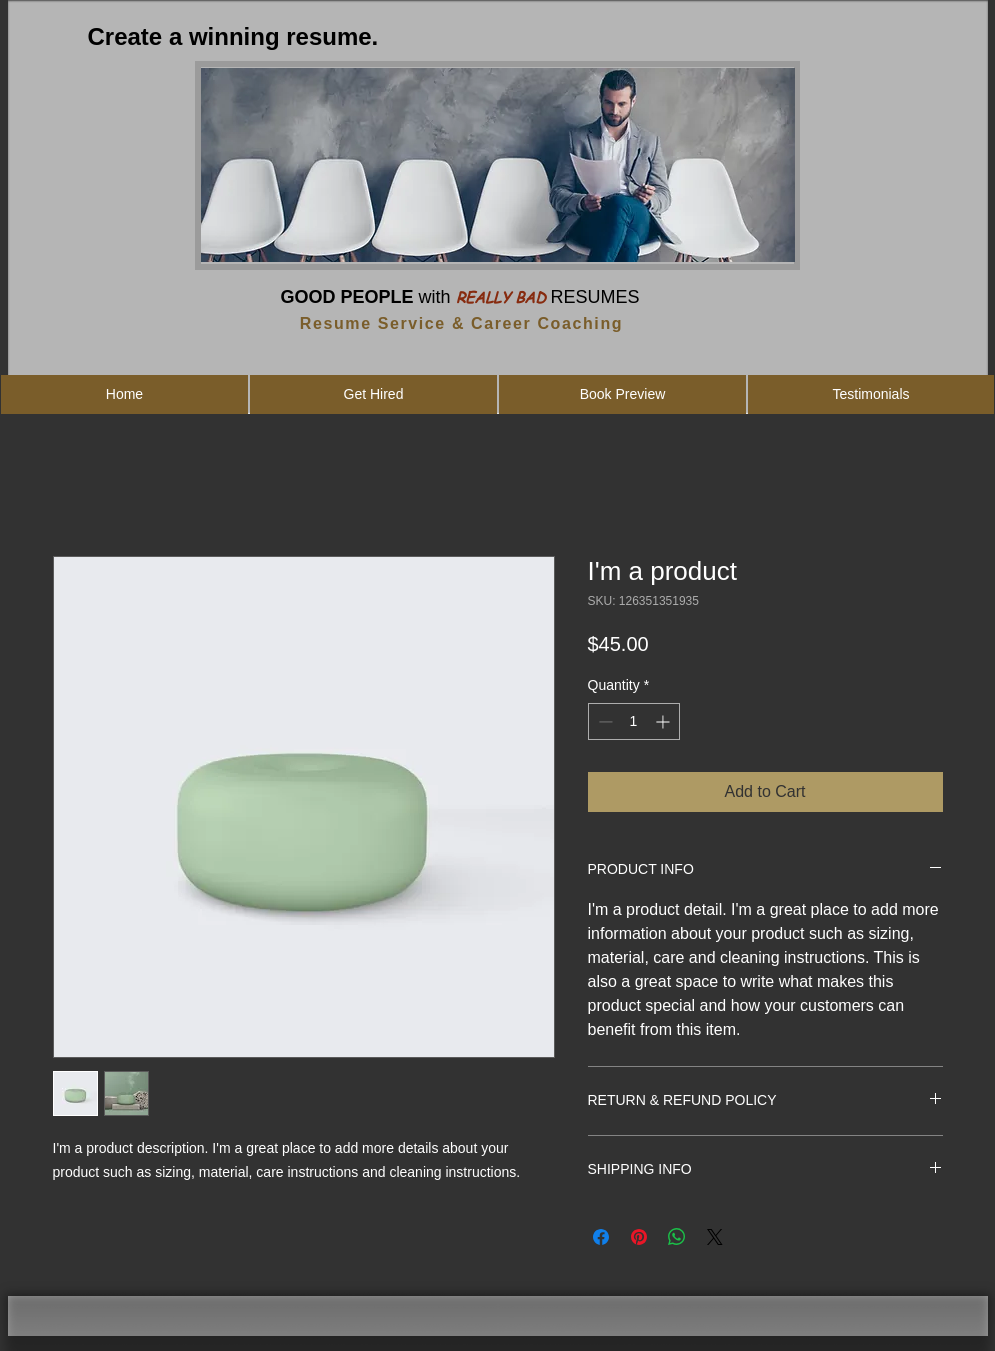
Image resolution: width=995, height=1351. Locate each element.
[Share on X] (715, 1237)
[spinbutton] (634, 721)
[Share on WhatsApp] (677, 1237)
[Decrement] (603, 721)
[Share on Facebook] (601, 1237)
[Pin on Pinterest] (639, 1237)
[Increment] (664, 721)
